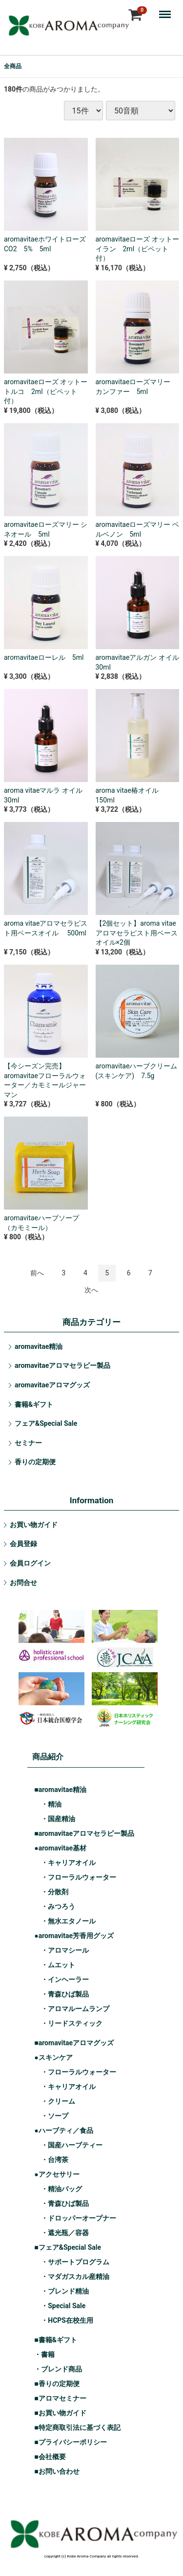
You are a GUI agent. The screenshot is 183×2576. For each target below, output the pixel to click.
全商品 (12, 66)
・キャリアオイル (68, 1863)
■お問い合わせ (56, 2471)
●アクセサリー (56, 2174)
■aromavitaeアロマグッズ (74, 2043)
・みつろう (58, 1906)
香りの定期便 (35, 1462)
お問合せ (23, 1583)
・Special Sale (63, 2306)
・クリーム (58, 2101)
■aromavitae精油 (60, 1789)
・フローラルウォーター (78, 1877)
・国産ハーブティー (71, 2145)
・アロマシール (65, 1950)
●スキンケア (53, 2057)
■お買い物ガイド (60, 2413)
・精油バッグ (61, 2189)
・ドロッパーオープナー (78, 2218)
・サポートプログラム (75, 2262)
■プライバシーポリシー (70, 2442)
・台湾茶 (54, 2160)
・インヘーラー (65, 1979)
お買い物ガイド (34, 1525)
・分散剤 (54, 1892)
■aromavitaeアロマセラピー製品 (84, 1833)
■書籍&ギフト (55, 2340)
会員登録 (23, 1544)
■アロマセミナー (60, 2398)
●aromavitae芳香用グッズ (74, 1936)
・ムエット (58, 1965)
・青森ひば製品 (65, 1994)
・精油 (51, 1804)
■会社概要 (49, 2457)
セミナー (28, 1443)
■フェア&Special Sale (67, 2247)
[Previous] (37, 1273)
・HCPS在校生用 (67, 2320)
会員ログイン (30, 1563)
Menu (167, 9)
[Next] (91, 1290)
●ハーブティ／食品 (63, 2130)
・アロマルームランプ (75, 2009)
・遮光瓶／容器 (65, 2233)
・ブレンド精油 (65, 2291)
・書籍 (44, 2354)
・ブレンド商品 (58, 2369)
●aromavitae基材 (60, 1848)
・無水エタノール (68, 1921)
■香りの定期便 (56, 2384)
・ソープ (54, 2116)
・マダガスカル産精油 (75, 2276)
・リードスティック (71, 2023)
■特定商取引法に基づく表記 (77, 2427)
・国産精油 (58, 1819)
